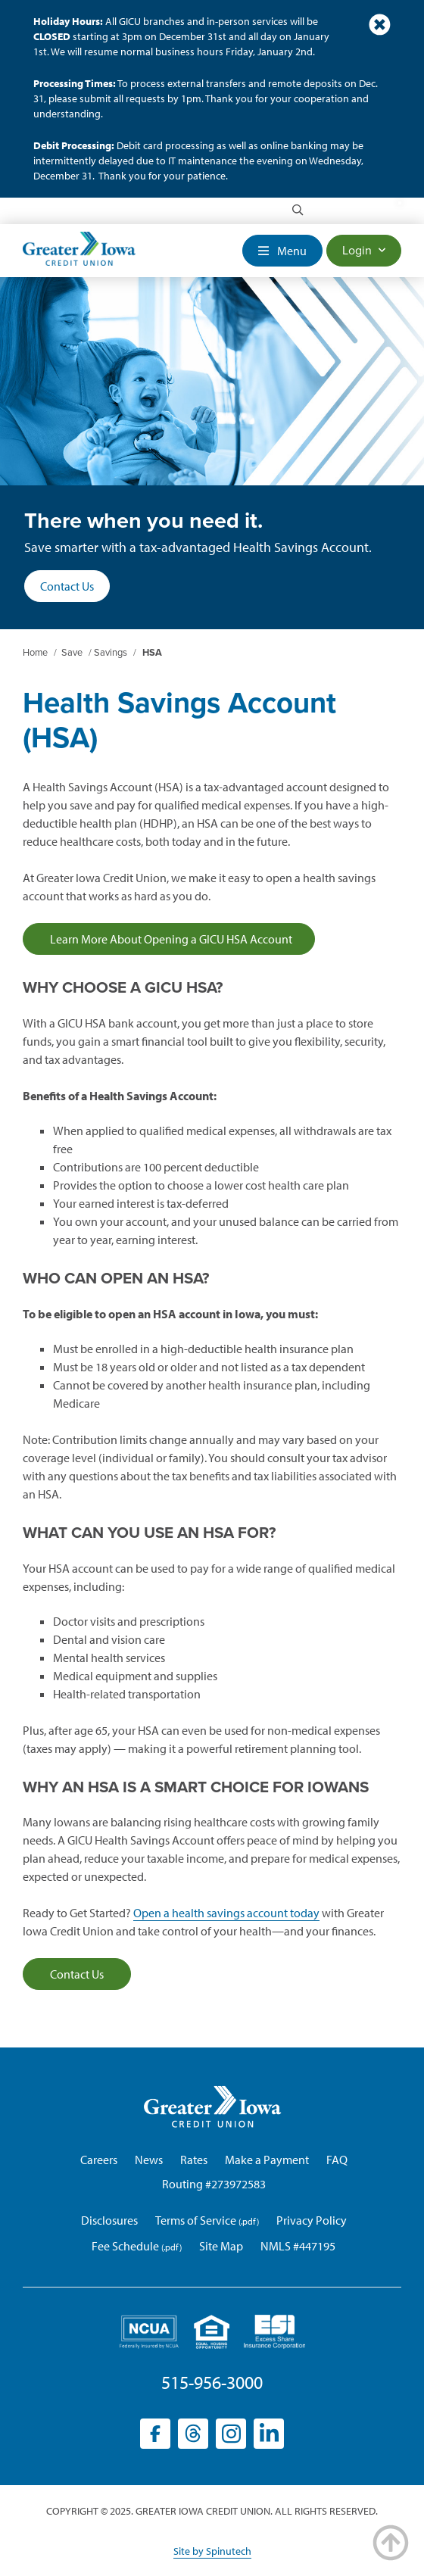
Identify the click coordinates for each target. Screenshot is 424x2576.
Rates (193, 2159)
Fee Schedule (125, 2245)
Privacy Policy (311, 2220)
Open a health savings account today (226, 1912)
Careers (98, 2159)
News (149, 2159)
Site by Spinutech (212, 2551)
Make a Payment (267, 2159)
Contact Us (67, 586)
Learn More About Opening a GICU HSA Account (169, 939)
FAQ (337, 2159)
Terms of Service (195, 2220)
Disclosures (109, 2220)
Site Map (221, 2245)
